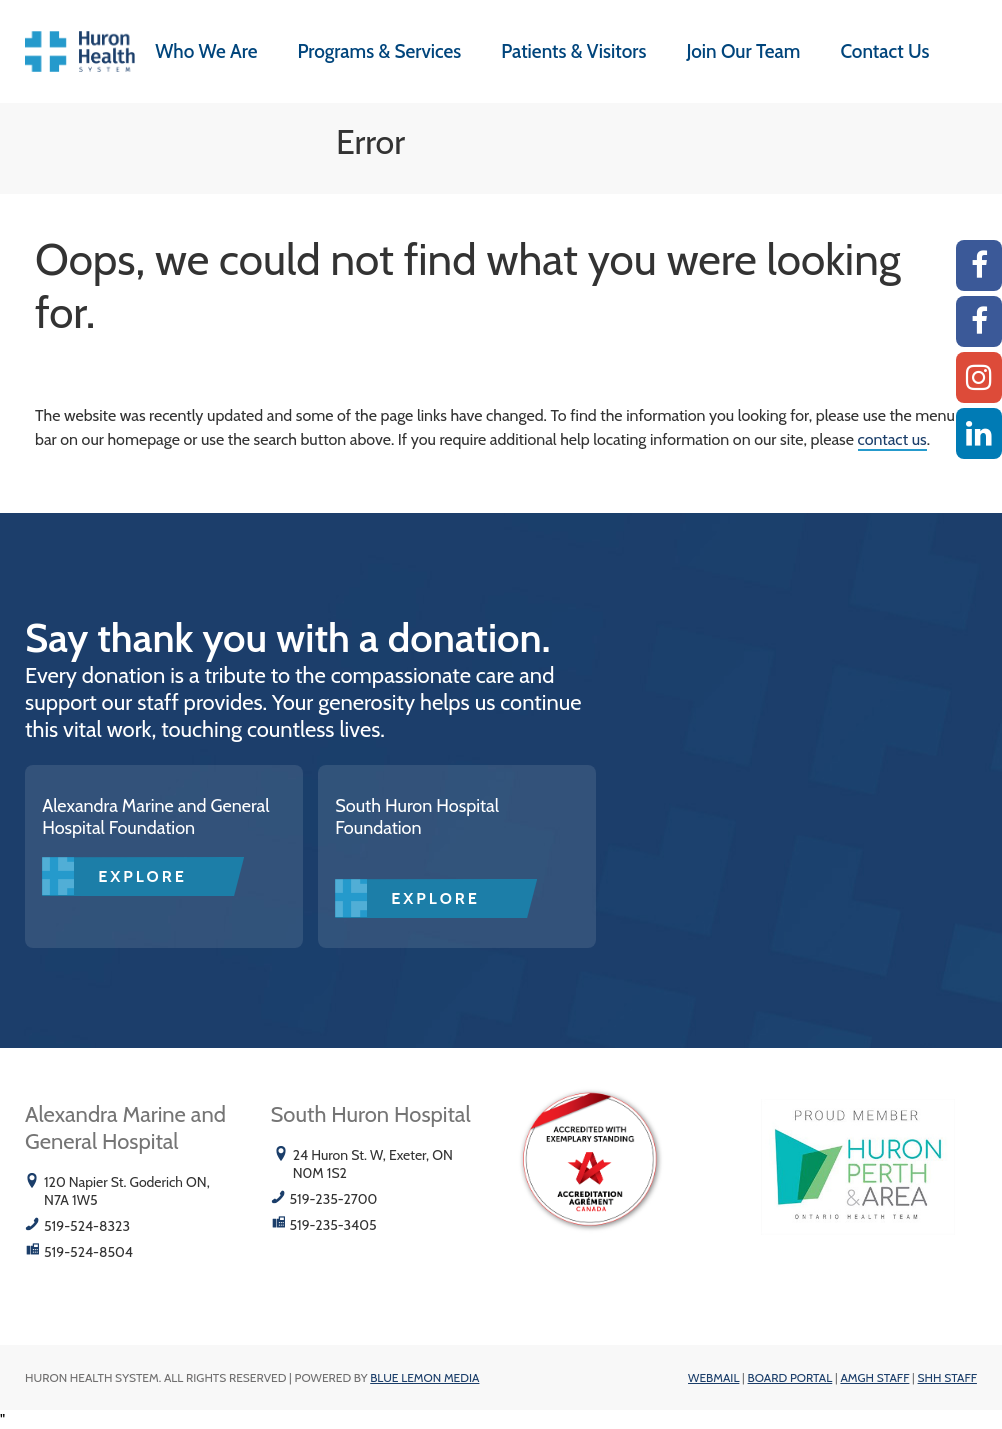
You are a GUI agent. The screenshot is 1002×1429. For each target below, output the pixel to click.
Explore (142, 876)
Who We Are (206, 51)
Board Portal (790, 1377)
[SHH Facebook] (979, 321)
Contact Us (884, 51)
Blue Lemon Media (424, 1377)
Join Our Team (743, 51)
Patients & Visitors (573, 51)
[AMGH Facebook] (979, 265)
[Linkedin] (979, 433)
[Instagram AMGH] (979, 377)
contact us (892, 439)
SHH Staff (947, 1377)
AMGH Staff (874, 1377)
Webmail (713, 1377)
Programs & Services (379, 51)
